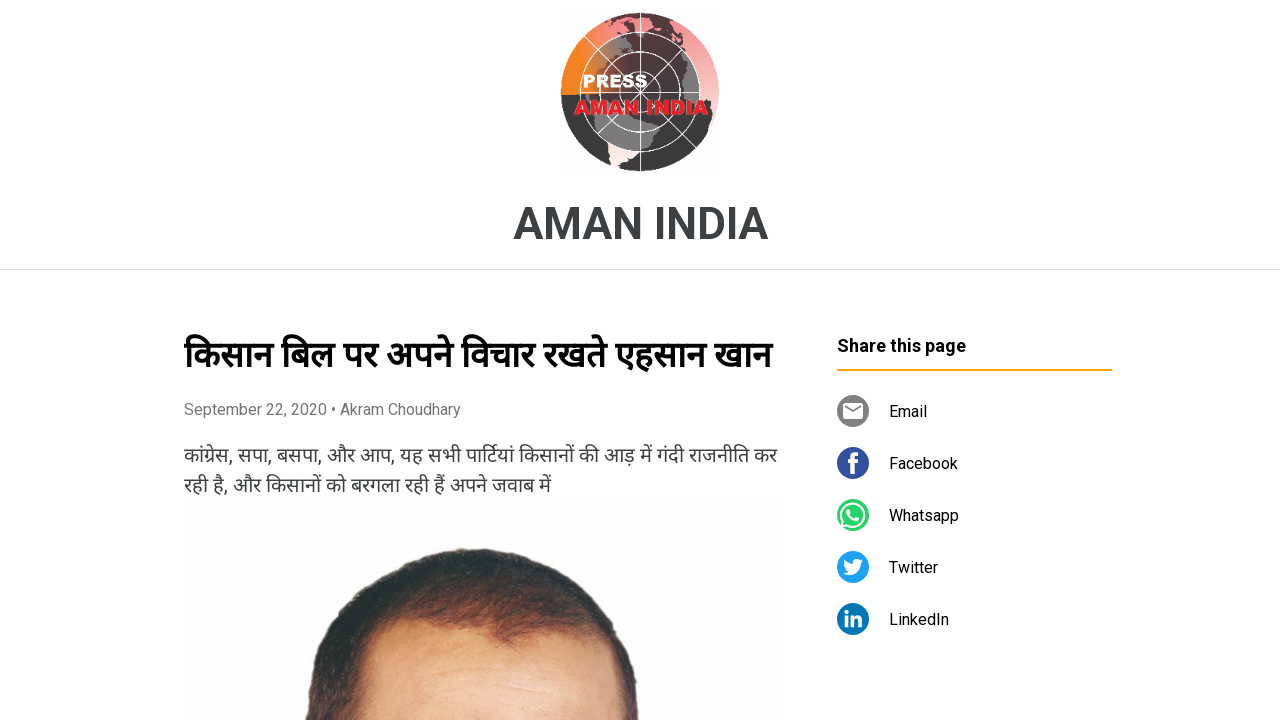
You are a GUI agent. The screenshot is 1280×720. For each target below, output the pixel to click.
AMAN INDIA (640, 224)
